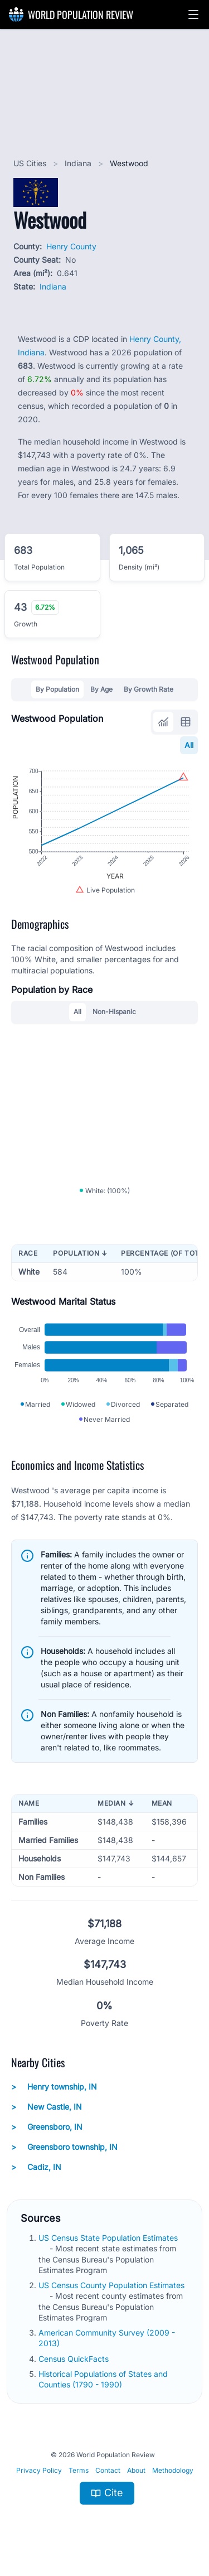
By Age (101, 689)
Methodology (172, 2470)
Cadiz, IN (36, 2167)
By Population (57, 689)
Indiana (79, 163)
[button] (193, 14)
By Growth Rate (148, 689)
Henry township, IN (54, 2086)
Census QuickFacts (74, 2358)
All (188, 745)
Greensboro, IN (46, 2127)
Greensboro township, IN (64, 2147)
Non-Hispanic (114, 1011)
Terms (79, 2470)
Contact (107, 2470)
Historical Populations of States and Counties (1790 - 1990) (103, 2379)
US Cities (30, 163)
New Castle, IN (46, 2106)
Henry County (71, 246)
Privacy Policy (39, 2470)
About (136, 2470)
